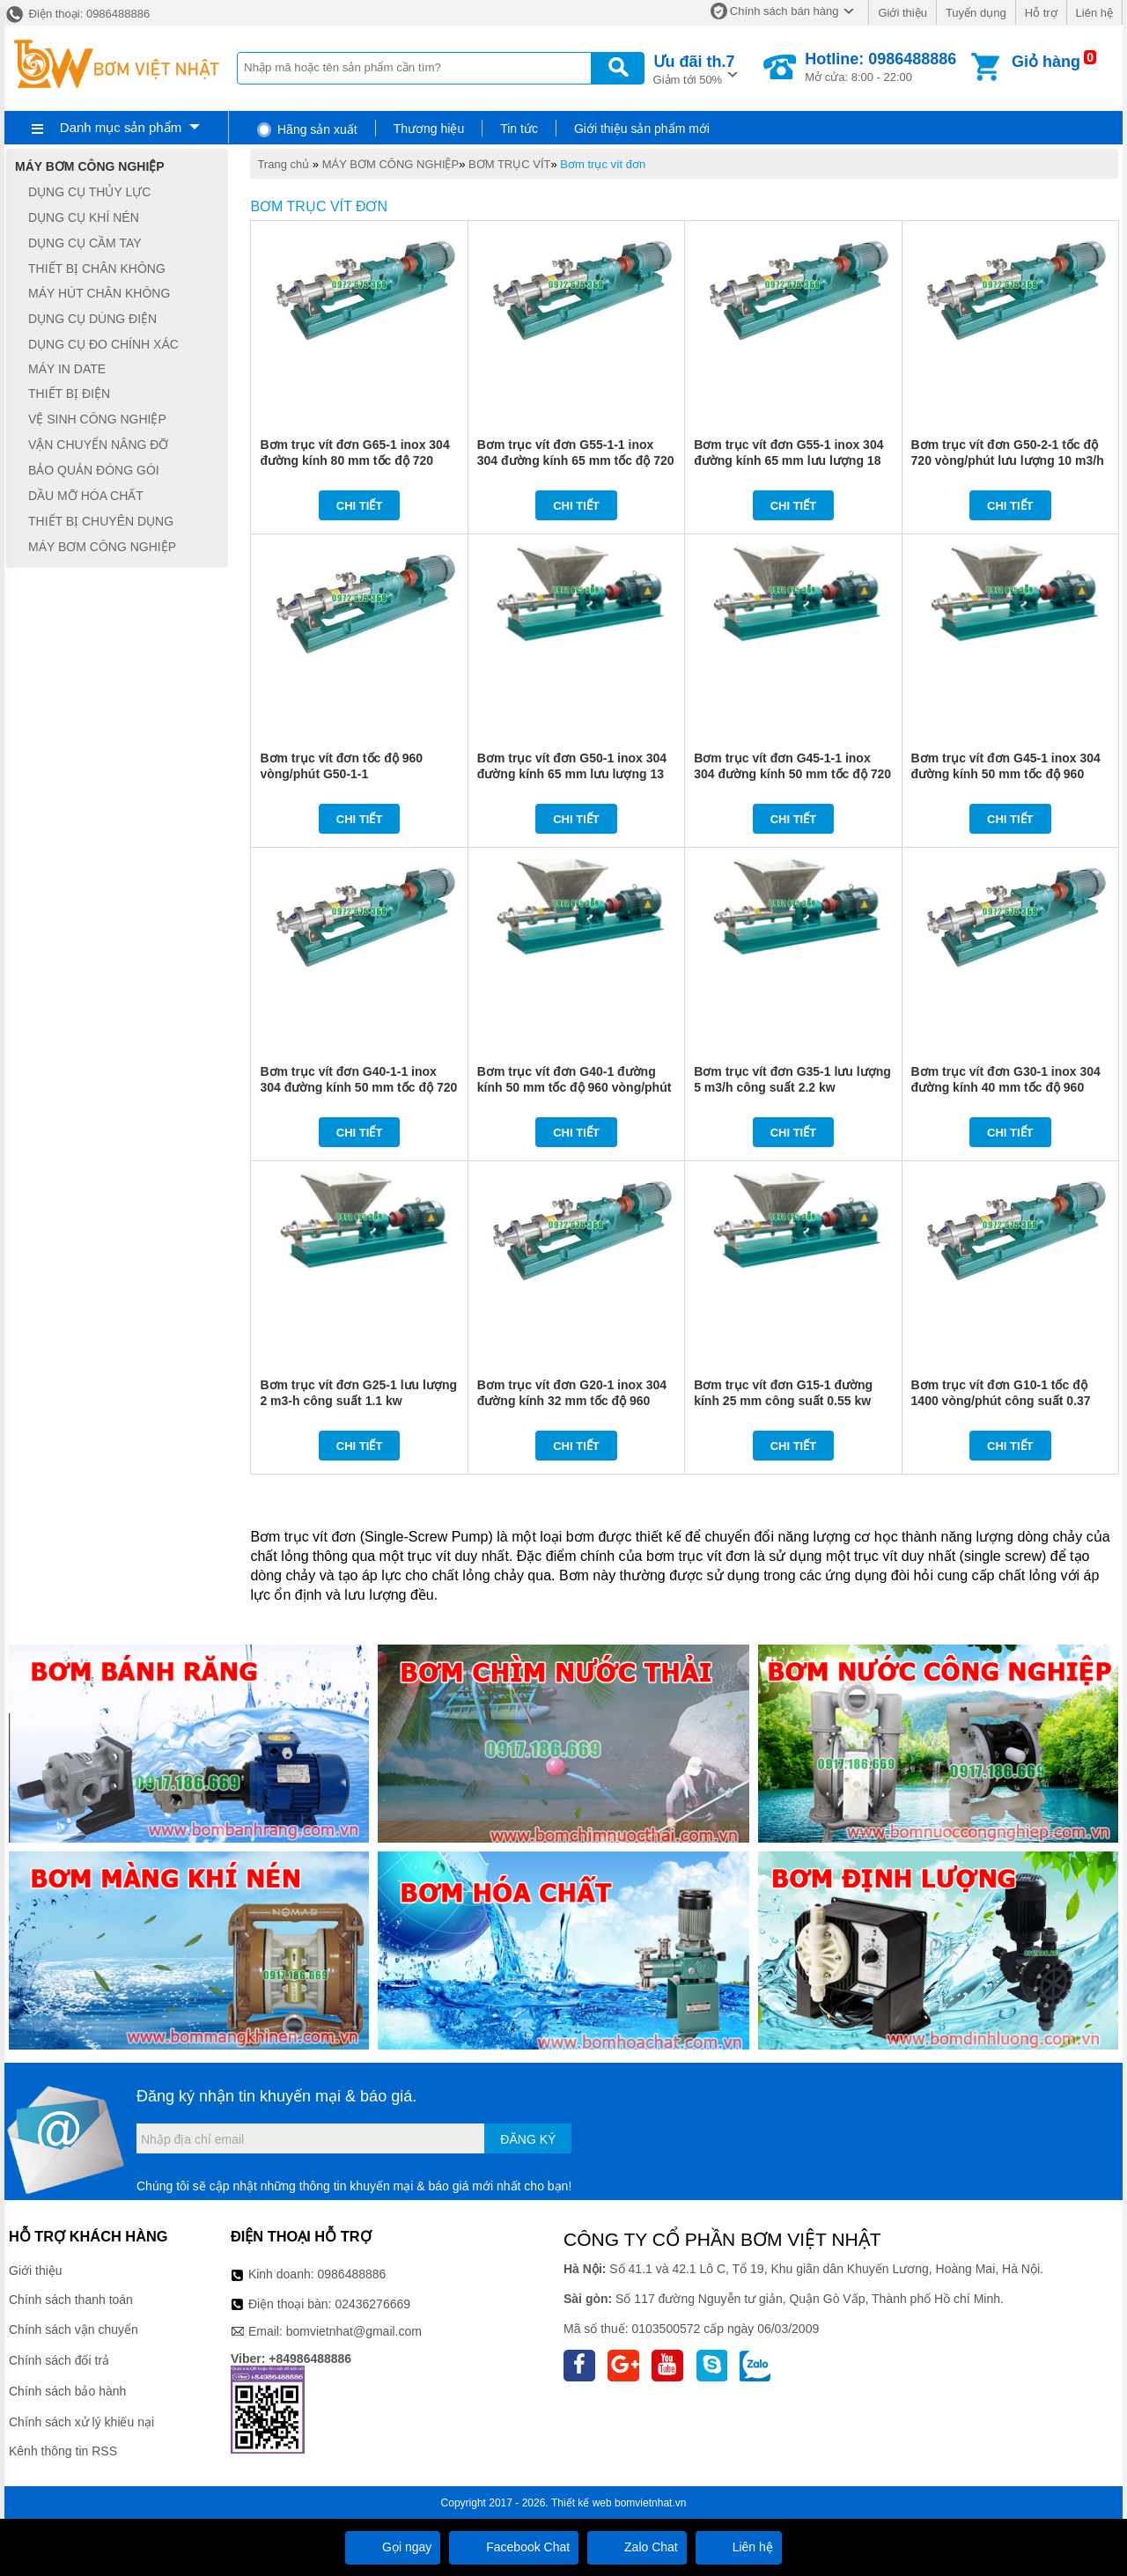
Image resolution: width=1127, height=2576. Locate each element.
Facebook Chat (514, 2547)
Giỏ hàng (1046, 61)
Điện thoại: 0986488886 (77, 13)
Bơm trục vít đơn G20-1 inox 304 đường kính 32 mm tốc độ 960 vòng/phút (572, 1401)
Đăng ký (528, 2139)
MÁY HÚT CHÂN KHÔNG (99, 294)
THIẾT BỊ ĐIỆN (69, 393)
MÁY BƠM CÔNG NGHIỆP (390, 164)
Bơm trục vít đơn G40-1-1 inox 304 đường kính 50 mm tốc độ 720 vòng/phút (358, 1087)
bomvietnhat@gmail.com (354, 2331)
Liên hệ (1094, 12)
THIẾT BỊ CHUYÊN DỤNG (100, 521)
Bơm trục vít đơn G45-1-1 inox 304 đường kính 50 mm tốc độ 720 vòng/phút (792, 774)
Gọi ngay (392, 2547)
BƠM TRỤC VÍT (509, 164)
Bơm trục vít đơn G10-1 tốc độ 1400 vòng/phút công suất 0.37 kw (1001, 1401)
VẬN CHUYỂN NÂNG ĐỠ (98, 445)
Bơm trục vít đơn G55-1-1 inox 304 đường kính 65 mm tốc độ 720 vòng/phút (575, 460)
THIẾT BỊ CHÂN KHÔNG (97, 268)
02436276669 (372, 2304)
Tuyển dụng (976, 12)
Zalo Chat (637, 2547)
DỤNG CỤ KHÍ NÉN (83, 217)
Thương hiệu (429, 128)
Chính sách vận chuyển (73, 2329)
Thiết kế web (581, 2503)
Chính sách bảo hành (67, 2391)
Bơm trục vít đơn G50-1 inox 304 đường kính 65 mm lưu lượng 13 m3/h (572, 774)
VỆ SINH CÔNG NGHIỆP (97, 419)
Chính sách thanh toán (71, 2300)
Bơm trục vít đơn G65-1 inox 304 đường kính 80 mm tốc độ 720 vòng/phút (354, 460)
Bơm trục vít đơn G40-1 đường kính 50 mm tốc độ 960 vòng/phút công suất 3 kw (574, 1087)
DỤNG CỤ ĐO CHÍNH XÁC (103, 344)
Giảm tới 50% (694, 68)
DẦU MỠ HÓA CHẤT (86, 496)
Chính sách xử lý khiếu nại (81, 2422)
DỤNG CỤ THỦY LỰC (89, 192)
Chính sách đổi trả (59, 2360)
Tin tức (519, 128)
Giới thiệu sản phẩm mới (642, 128)
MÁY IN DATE (67, 369)
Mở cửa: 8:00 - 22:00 (880, 67)
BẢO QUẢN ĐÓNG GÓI (93, 470)
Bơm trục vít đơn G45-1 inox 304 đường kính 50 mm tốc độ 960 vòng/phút (1006, 774)
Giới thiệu (902, 12)
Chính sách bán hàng (784, 11)
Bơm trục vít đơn (602, 164)
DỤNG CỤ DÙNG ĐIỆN (92, 319)
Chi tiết (359, 505)
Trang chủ (283, 164)
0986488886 (352, 2274)
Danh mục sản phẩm (120, 127)
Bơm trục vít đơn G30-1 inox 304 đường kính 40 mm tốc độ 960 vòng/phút (1006, 1087)
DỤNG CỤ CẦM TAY (85, 243)
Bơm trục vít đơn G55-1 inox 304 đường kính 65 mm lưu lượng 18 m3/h (788, 460)
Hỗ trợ (1041, 12)
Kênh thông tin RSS (63, 2451)
